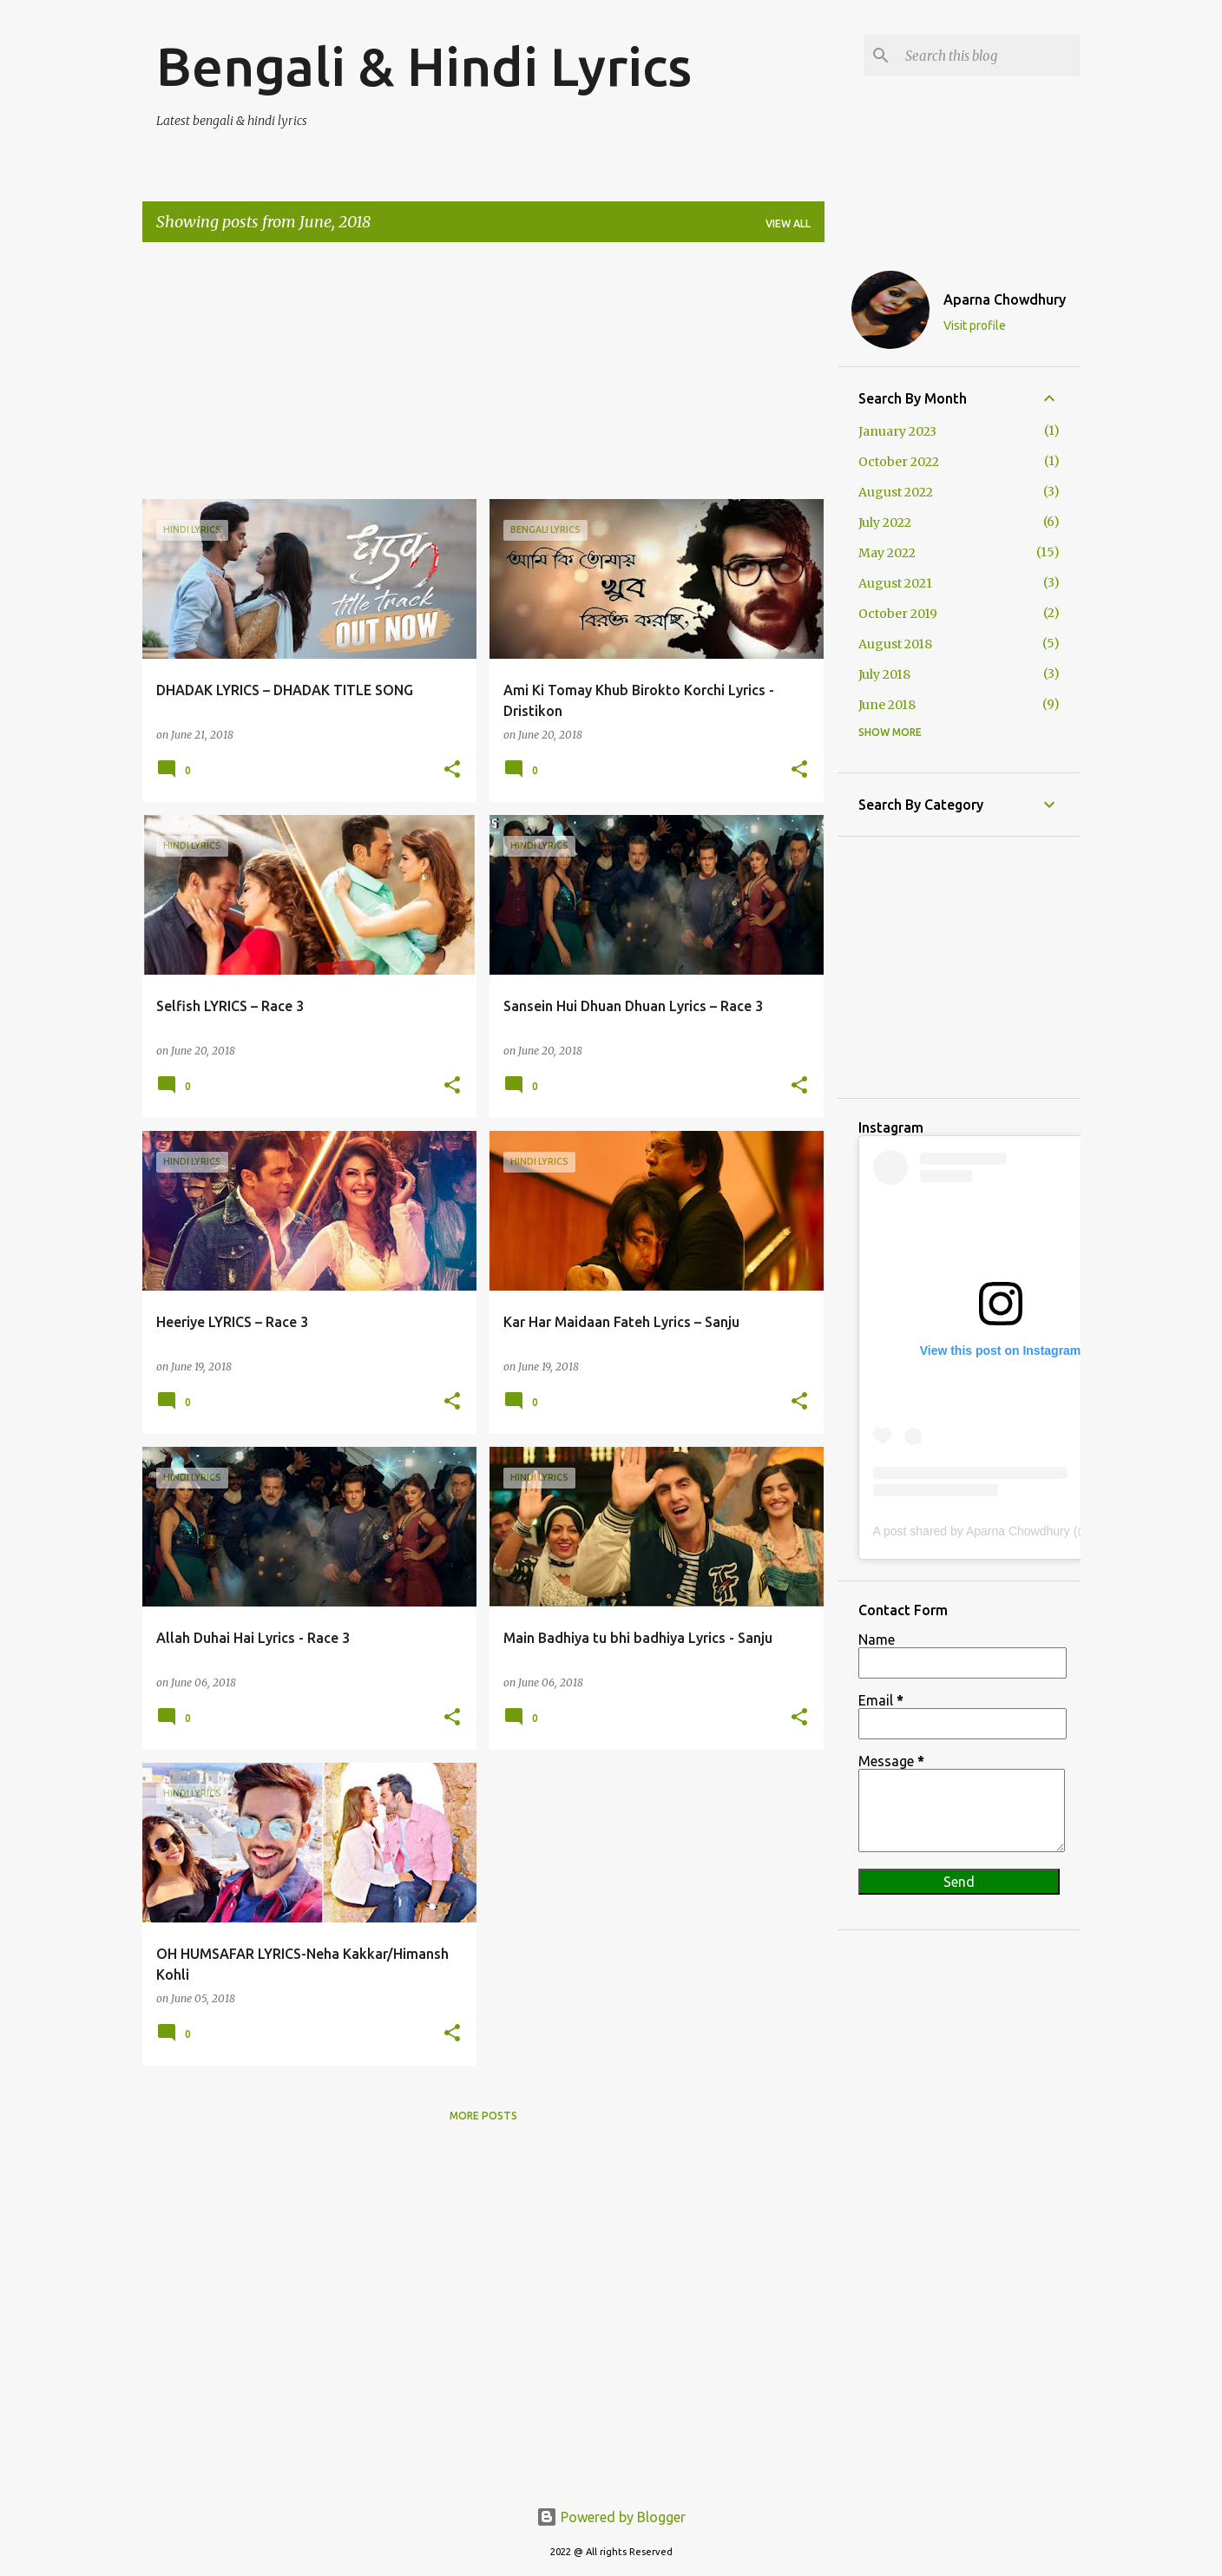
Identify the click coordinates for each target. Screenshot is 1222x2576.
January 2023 (897, 431)
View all (788, 223)
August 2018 (895, 644)
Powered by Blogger (611, 2517)
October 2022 (898, 462)
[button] (452, 770)
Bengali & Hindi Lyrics (424, 66)
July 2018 (884, 674)
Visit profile (974, 325)
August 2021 (895, 583)
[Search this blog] (989, 55)
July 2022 (884, 522)
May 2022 (887, 553)
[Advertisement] (483, 377)
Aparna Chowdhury (1004, 299)
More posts (483, 2115)
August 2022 (895, 492)
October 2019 (897, 613)
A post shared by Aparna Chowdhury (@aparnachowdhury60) (1039, 1531)
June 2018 (887, 705)
